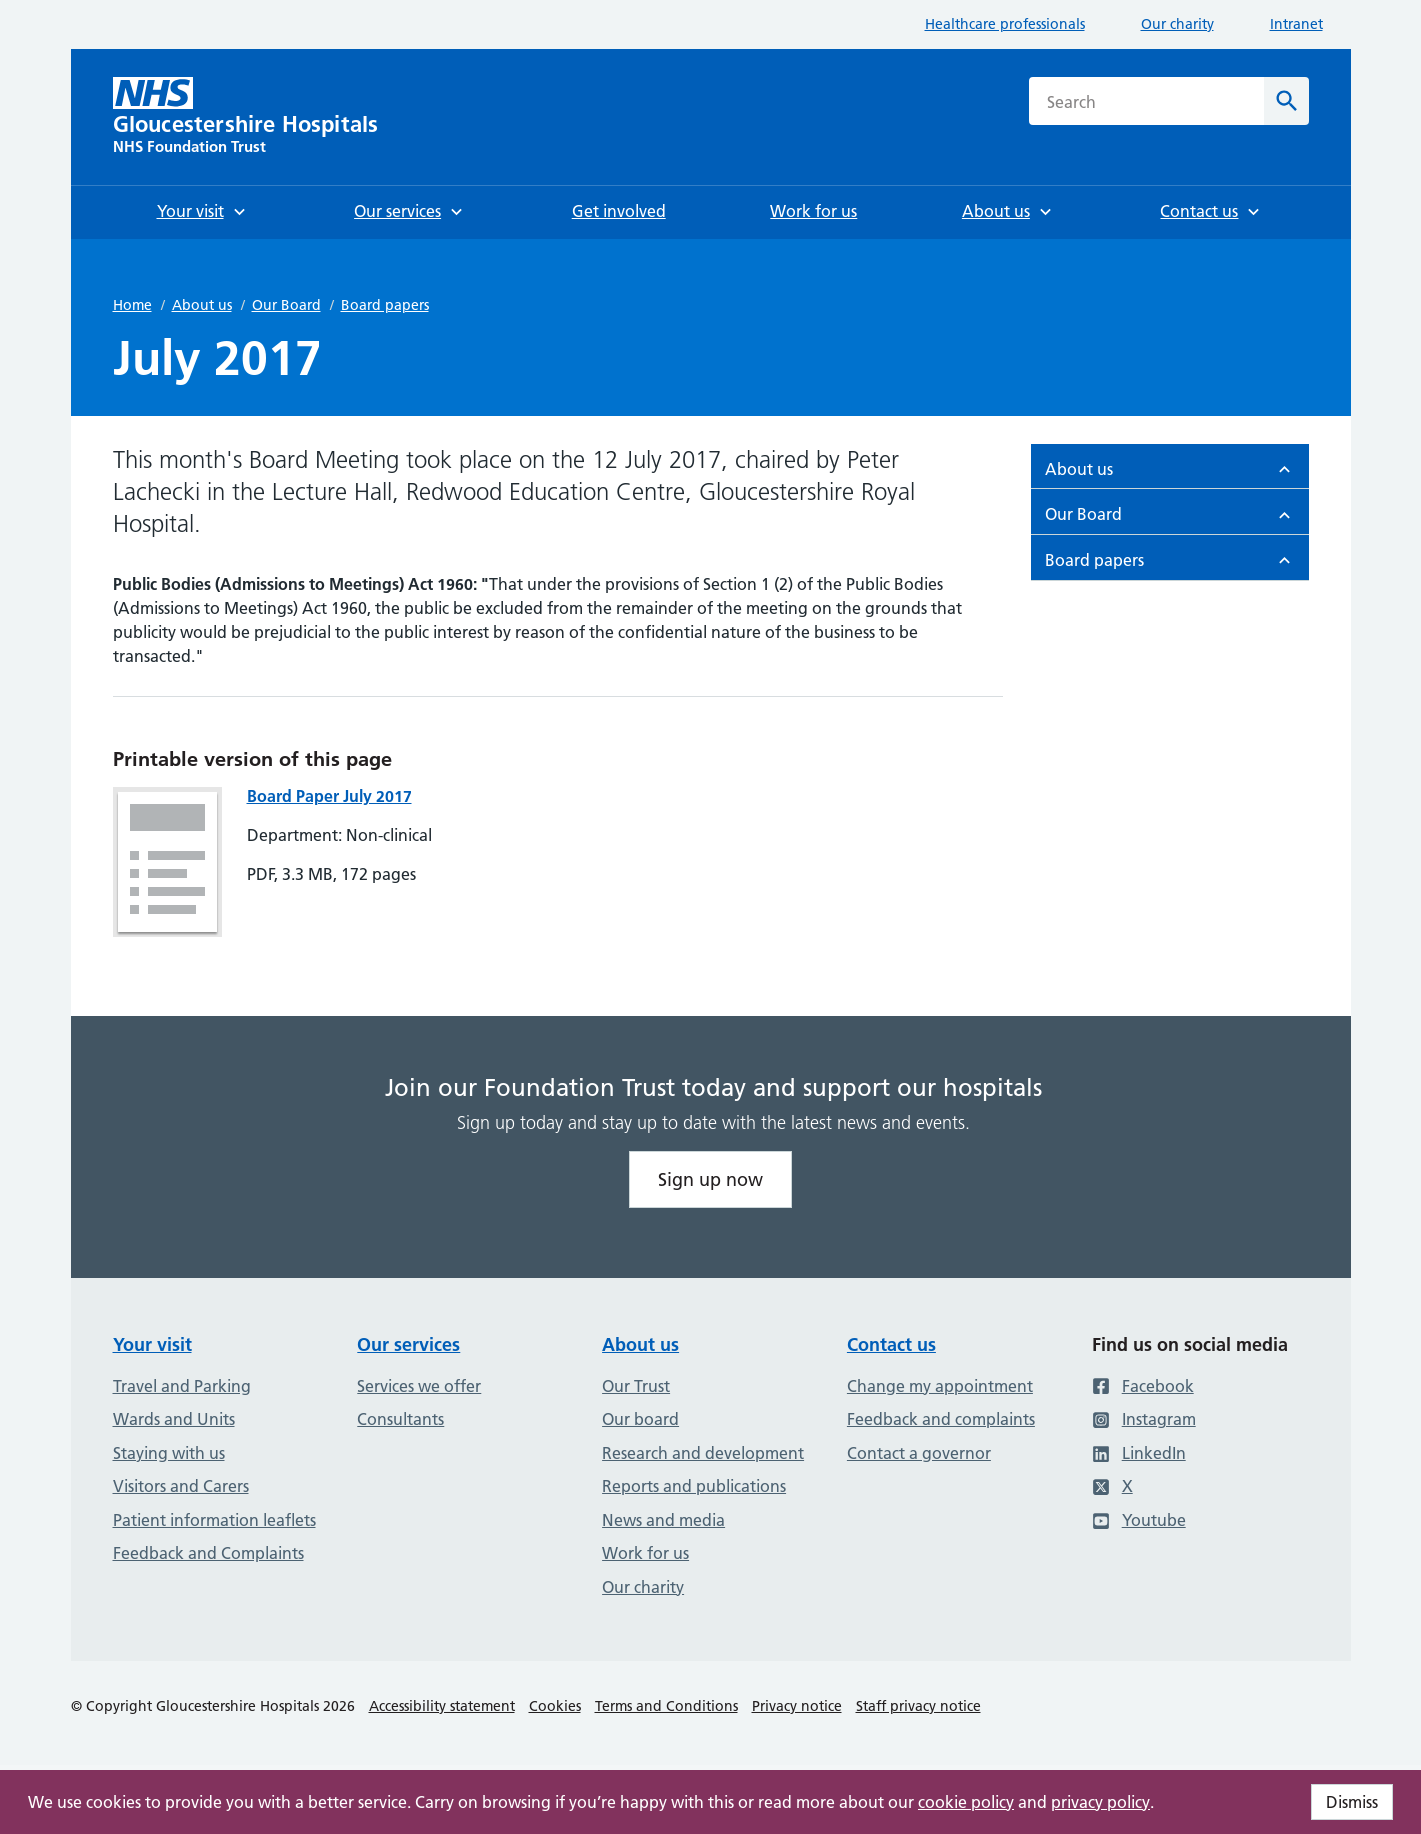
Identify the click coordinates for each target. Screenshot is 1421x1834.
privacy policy (1100, 1802)
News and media (663, 1520)
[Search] (1286, 101)
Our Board (286, 305)
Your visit (152, 1344)
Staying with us (169, 1453)
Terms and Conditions (666, 1706)
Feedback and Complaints (208, 1553)
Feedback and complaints (941, 1419)
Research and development (703, 1453)
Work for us (645, 1553)
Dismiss (1352, 1802)
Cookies (555, 1706)
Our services (408, 1344)
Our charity (1177, 24)
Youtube (1139, 1520)
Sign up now (710, 1179)
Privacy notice (797, 1706)
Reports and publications (694, 1486)
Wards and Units (174, 1419)
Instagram (1144, 1419)
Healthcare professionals (1005, 24)
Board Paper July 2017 (329, 796)
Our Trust (636, 1386)
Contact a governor (919, 1453)
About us (202, 305)
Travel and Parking (182, 1386)
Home (132, 305)
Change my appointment (940, 1386)
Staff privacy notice (918, 1706)
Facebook (1143, 1386)
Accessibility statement (442, 1706)
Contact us (891, 1344)
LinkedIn (1139, 1453)
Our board (640, 1419)
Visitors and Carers (181, 1486)
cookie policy (966, 1802)
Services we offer (419, 1386)
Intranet (1296, 24)
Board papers (385, 305)
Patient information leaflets (214, 1520)
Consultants (400, 1419)
